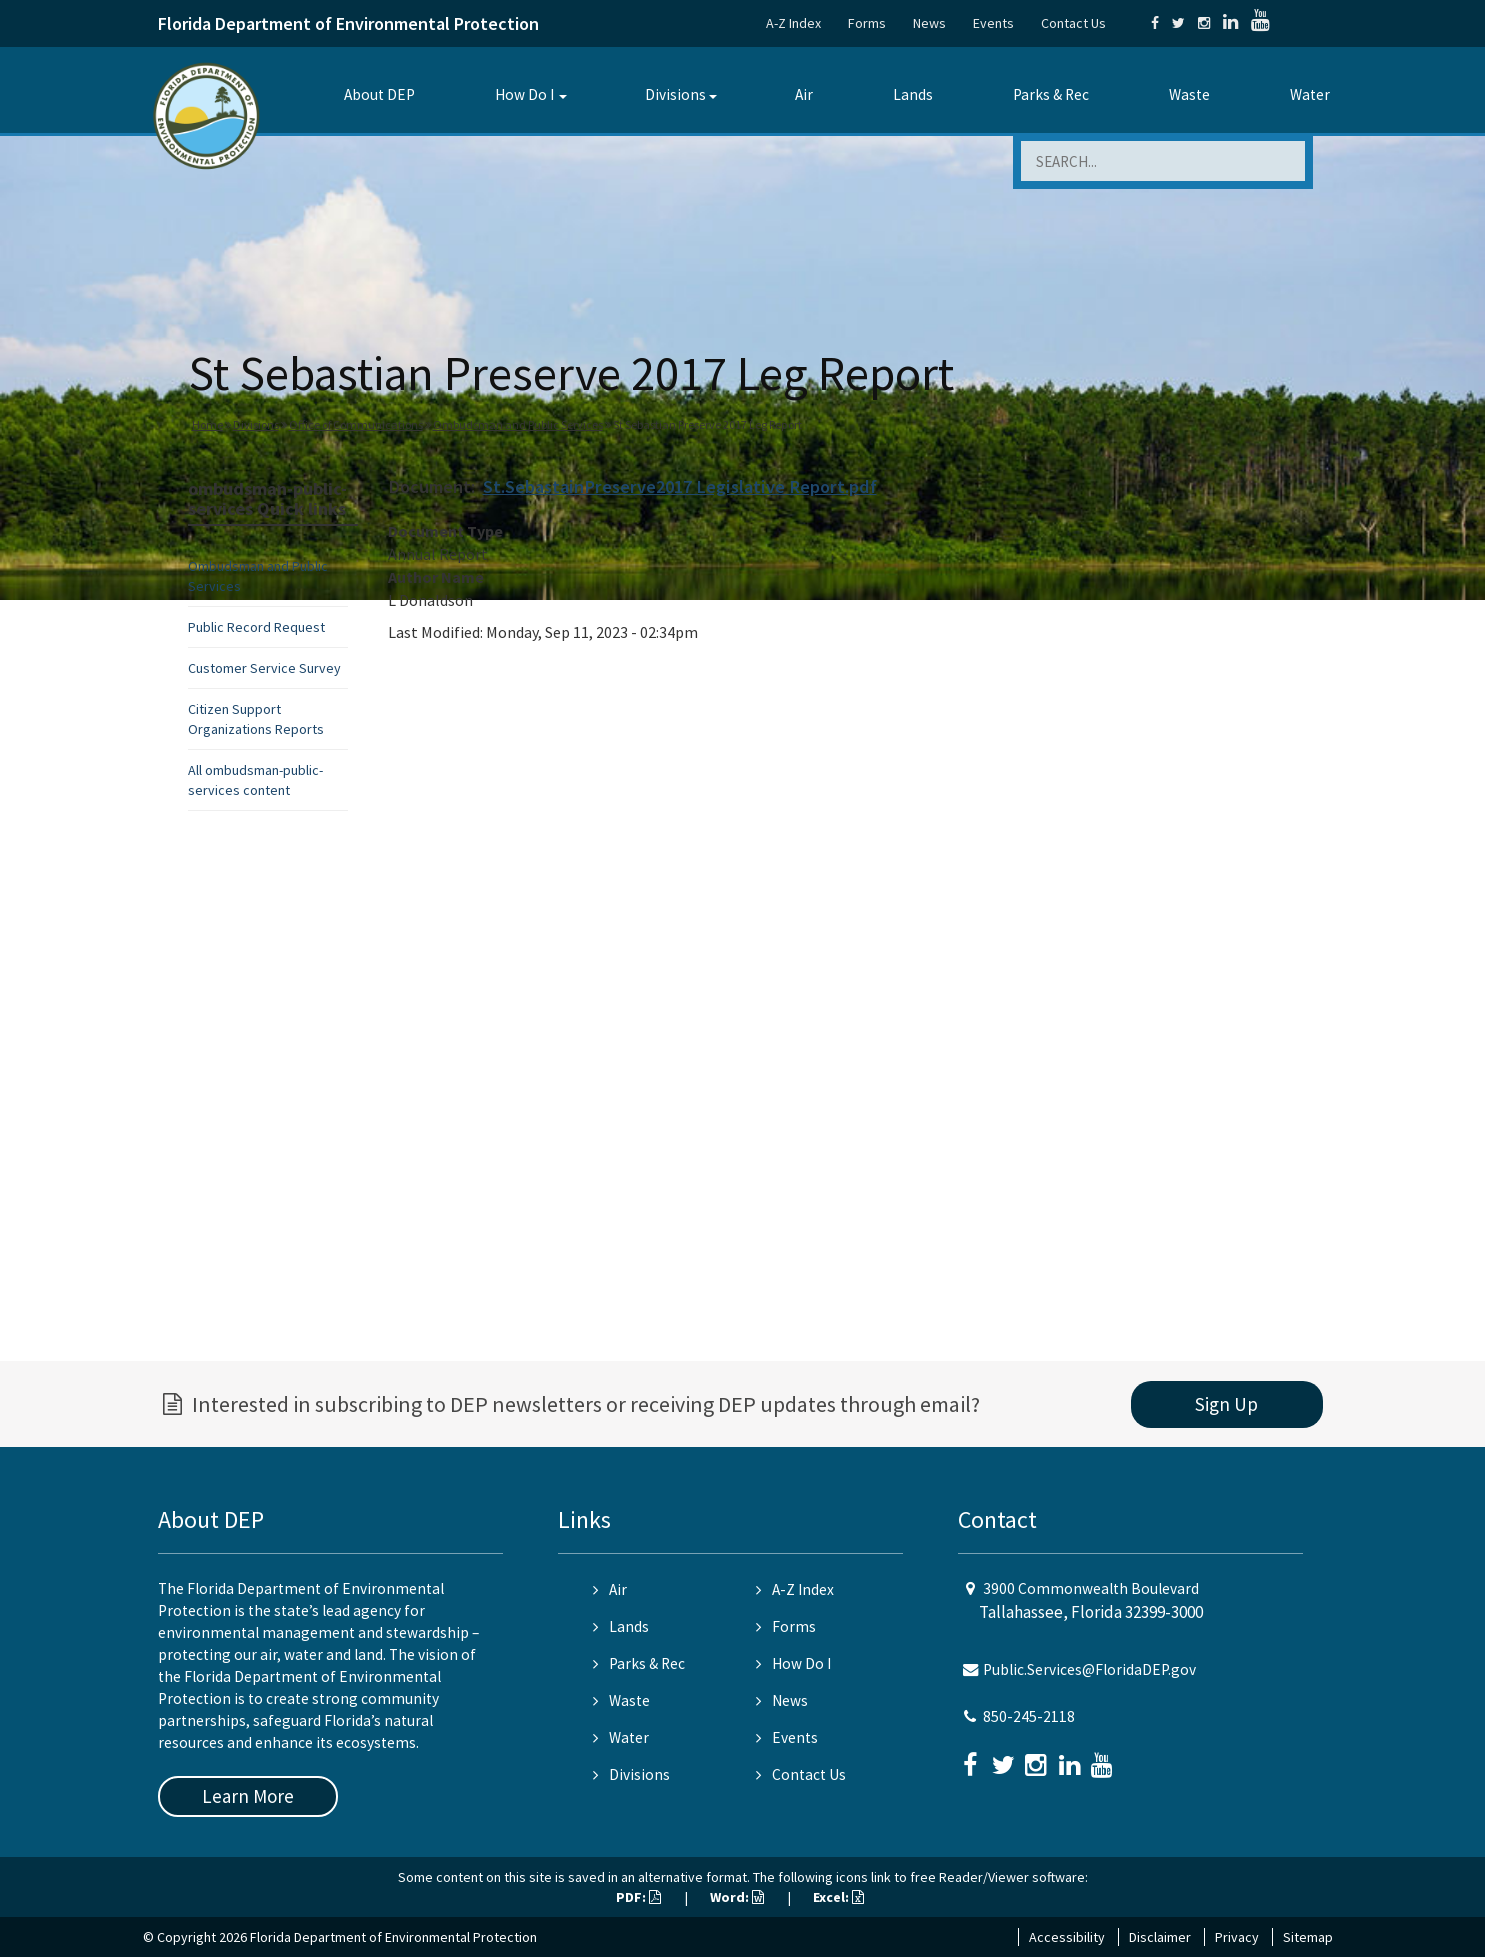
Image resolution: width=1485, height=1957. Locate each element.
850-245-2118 (1029, 1716)
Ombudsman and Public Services (518, 424)
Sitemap (1308, 1937)
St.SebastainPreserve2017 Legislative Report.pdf (680, 486)
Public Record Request (256, 627)
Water (1310, 94)
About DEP (379, 94)
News (929, 23)
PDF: (638, 1897)
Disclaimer (1160, 1937)
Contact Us (1073, 23)
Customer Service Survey (264, 668)
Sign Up (1226, 1404)
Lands (913, 94)
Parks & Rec (1051, 94)
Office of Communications (356, 424)
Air (804, 94)
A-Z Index (793, 23)
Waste (1189, 94)
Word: (737, 1897)
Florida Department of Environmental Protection (348, 23)
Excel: (838, 1897)
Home (207, 424)
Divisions (675, 94)
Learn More (248, 1796)
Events (993, 23)
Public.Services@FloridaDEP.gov (1089, 1669)
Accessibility (1067, 1937)
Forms (867, 23)
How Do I (524, 94)
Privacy (1237, 1937)
